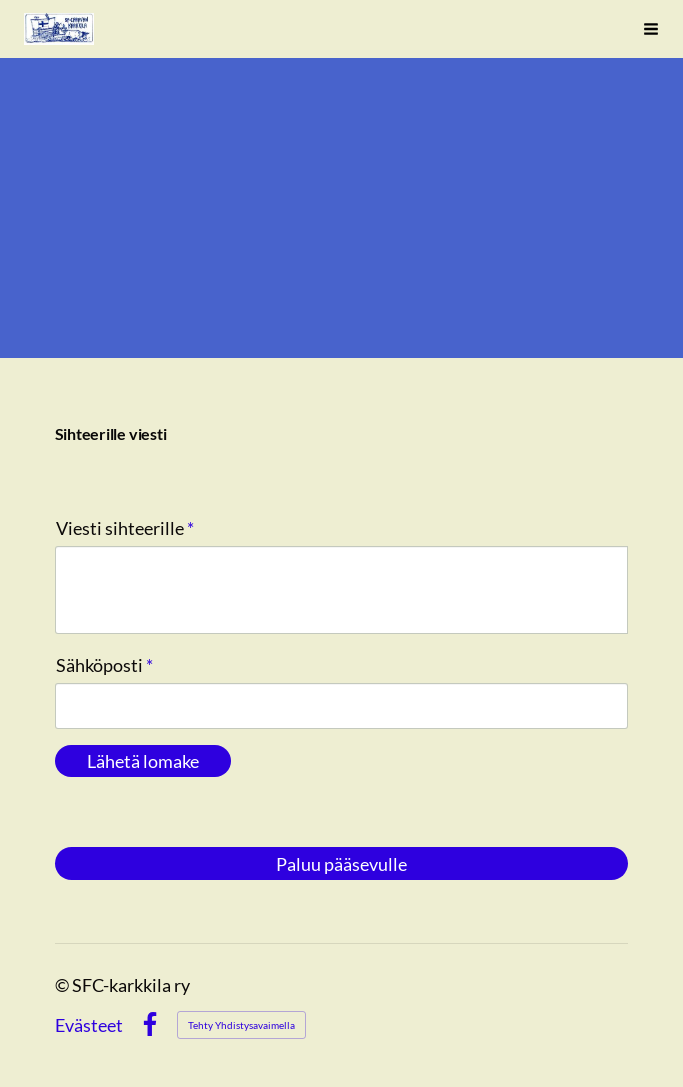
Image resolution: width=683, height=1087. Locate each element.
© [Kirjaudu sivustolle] (63, 985)
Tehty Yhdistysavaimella (241, 1025)
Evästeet (89, 1025)
